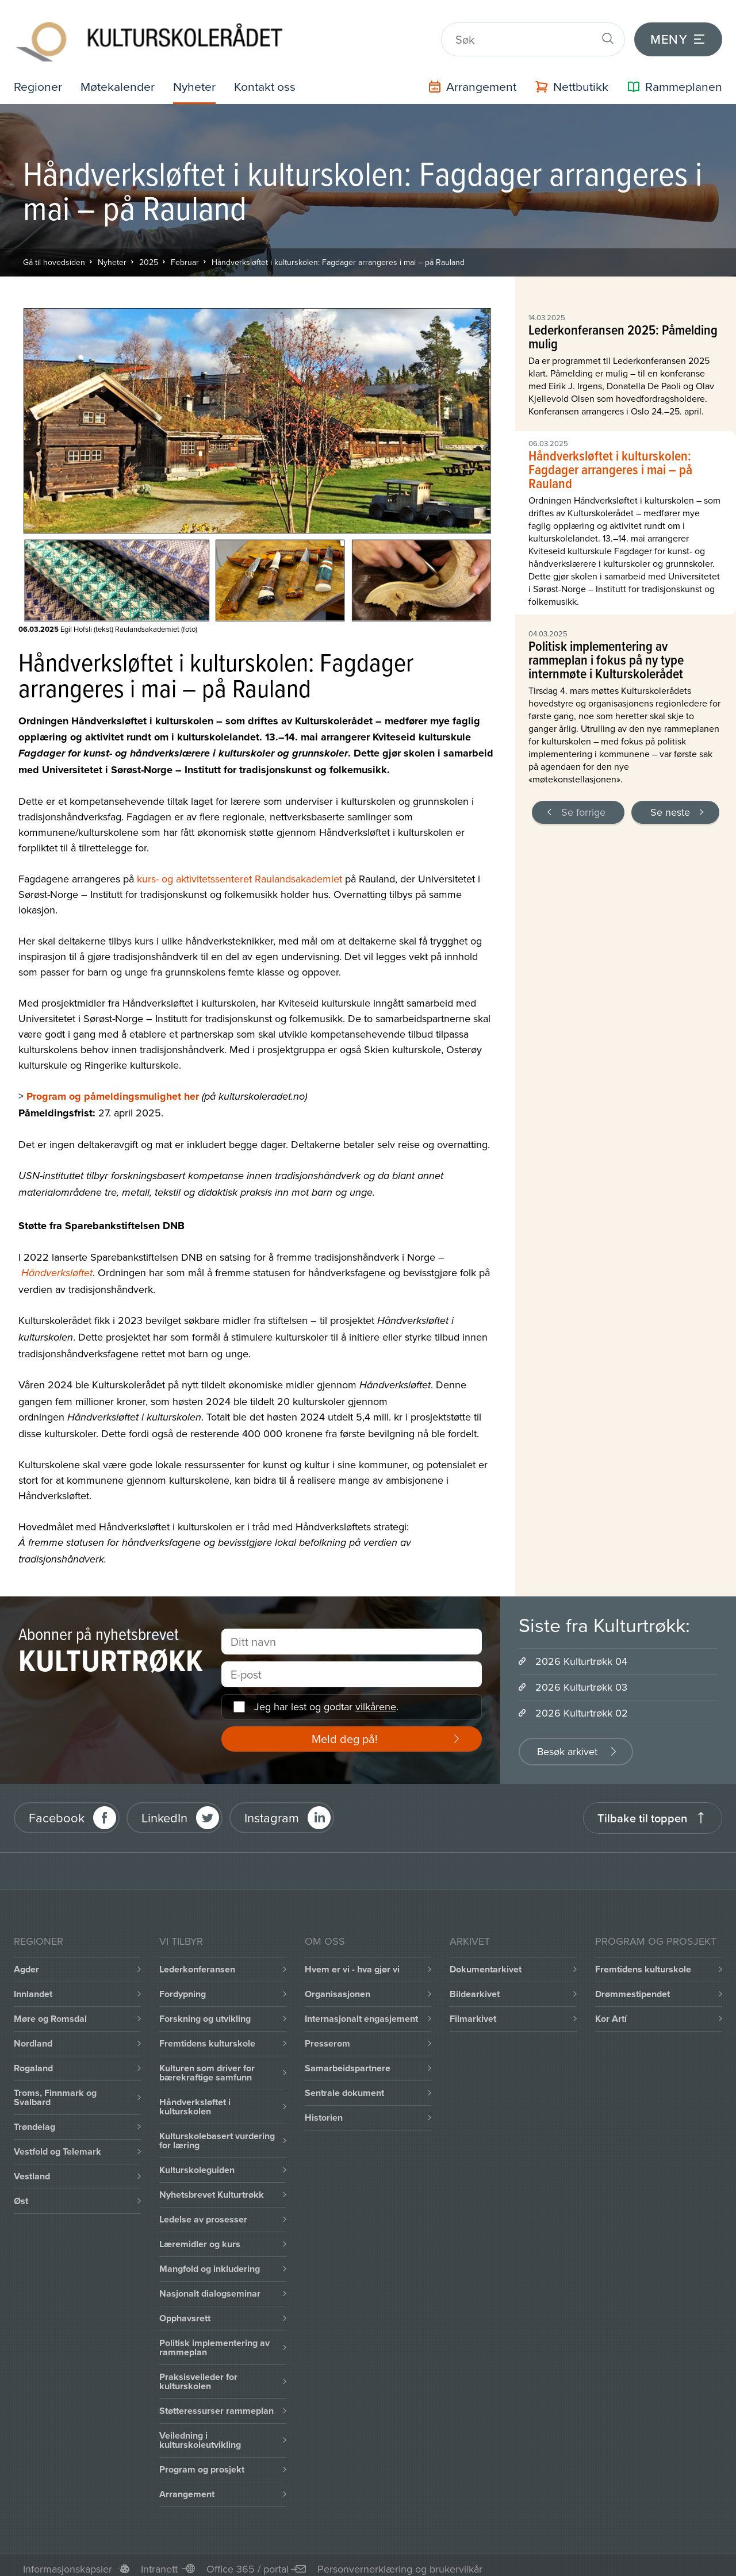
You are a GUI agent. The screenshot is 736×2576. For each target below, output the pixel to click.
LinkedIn (164, 1810)
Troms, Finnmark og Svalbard (55, 2089)
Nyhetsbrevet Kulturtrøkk (211, 2186)
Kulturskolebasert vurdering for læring (217, 2132)
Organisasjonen (337, 1986)
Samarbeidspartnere (347, 2060)
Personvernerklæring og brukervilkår (399, 2561)
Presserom (327, 2035)
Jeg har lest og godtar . (326, 1699)
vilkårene (375, 1699)
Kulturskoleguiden (197, 2161)
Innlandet (33, 1986)
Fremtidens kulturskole (207, 2035)
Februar (185, 254)
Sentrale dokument (344, 2084)
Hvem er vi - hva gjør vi (352, 1961)
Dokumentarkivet (486, 1961)
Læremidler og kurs (199, 2236)
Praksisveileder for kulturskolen (198, 2373)
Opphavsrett (184, 2310)
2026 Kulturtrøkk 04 (581, 1653)
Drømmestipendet (632, 1986)
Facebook (57, 1810)
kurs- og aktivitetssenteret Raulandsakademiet (239, 870)
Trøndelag (34, 2118)
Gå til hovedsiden (54, 254)
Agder (26, 1961)
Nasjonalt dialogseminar (209, 2285)
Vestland (32, 2168)
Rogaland (33, 2060)
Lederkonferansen (197, 1961)
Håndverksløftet (57, 1265)
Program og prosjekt (201, 2461)
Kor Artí (611, 2010)
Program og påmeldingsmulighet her (112, 1088)
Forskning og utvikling (205, 2010)
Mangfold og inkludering (209, 2260)
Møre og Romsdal (50, 2010)
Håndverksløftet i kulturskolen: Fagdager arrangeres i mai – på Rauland (338, 254)
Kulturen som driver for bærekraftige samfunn (207, 2064)
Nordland (33, 2035)
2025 (148, 254)
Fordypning (182, 1986)
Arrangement (186, 2486)
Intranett (159, 2561)
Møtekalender (120, 78)
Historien (324, 2109)
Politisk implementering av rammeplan (214, 2339)
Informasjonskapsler (67, 2561)
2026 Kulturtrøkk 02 (581, 1705)
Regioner (38, 78)
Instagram (271, 1810)
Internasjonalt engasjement (361, 2010)
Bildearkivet (475, 1986)
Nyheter (198, 78)
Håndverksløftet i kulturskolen (195, 2098)
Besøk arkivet (567, 1743)
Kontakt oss (270, 78)
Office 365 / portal (247, 2561)
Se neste (670, 804)
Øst (21, 2192)
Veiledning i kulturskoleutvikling (200, 2432)
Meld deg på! (345, 1730)
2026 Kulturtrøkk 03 (581, 1679)
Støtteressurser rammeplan (216, 2402)
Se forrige (583, 804)
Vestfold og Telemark (57, 2143)
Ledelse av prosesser (203, 2211)
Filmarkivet (473, 2010)
